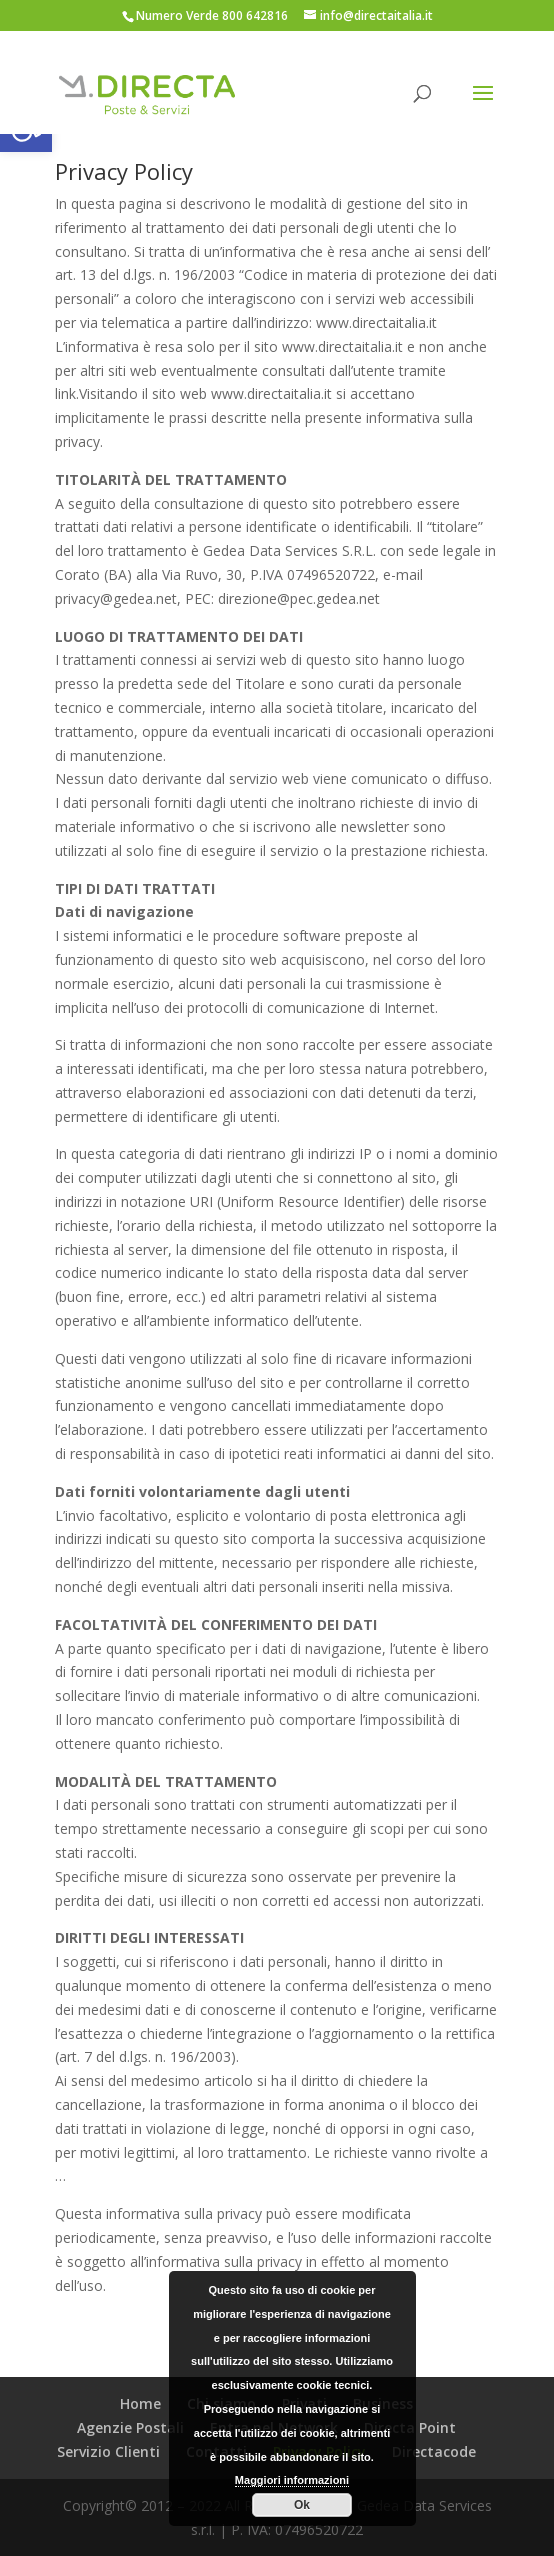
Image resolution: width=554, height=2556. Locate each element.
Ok (302, 2505)
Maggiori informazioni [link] (292, 2480)
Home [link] (140, 2403)
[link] (147, 94)
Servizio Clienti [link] (108, 2451)
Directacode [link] (434, 2451)
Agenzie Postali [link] (130, 2427)
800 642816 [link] (255, 15)
